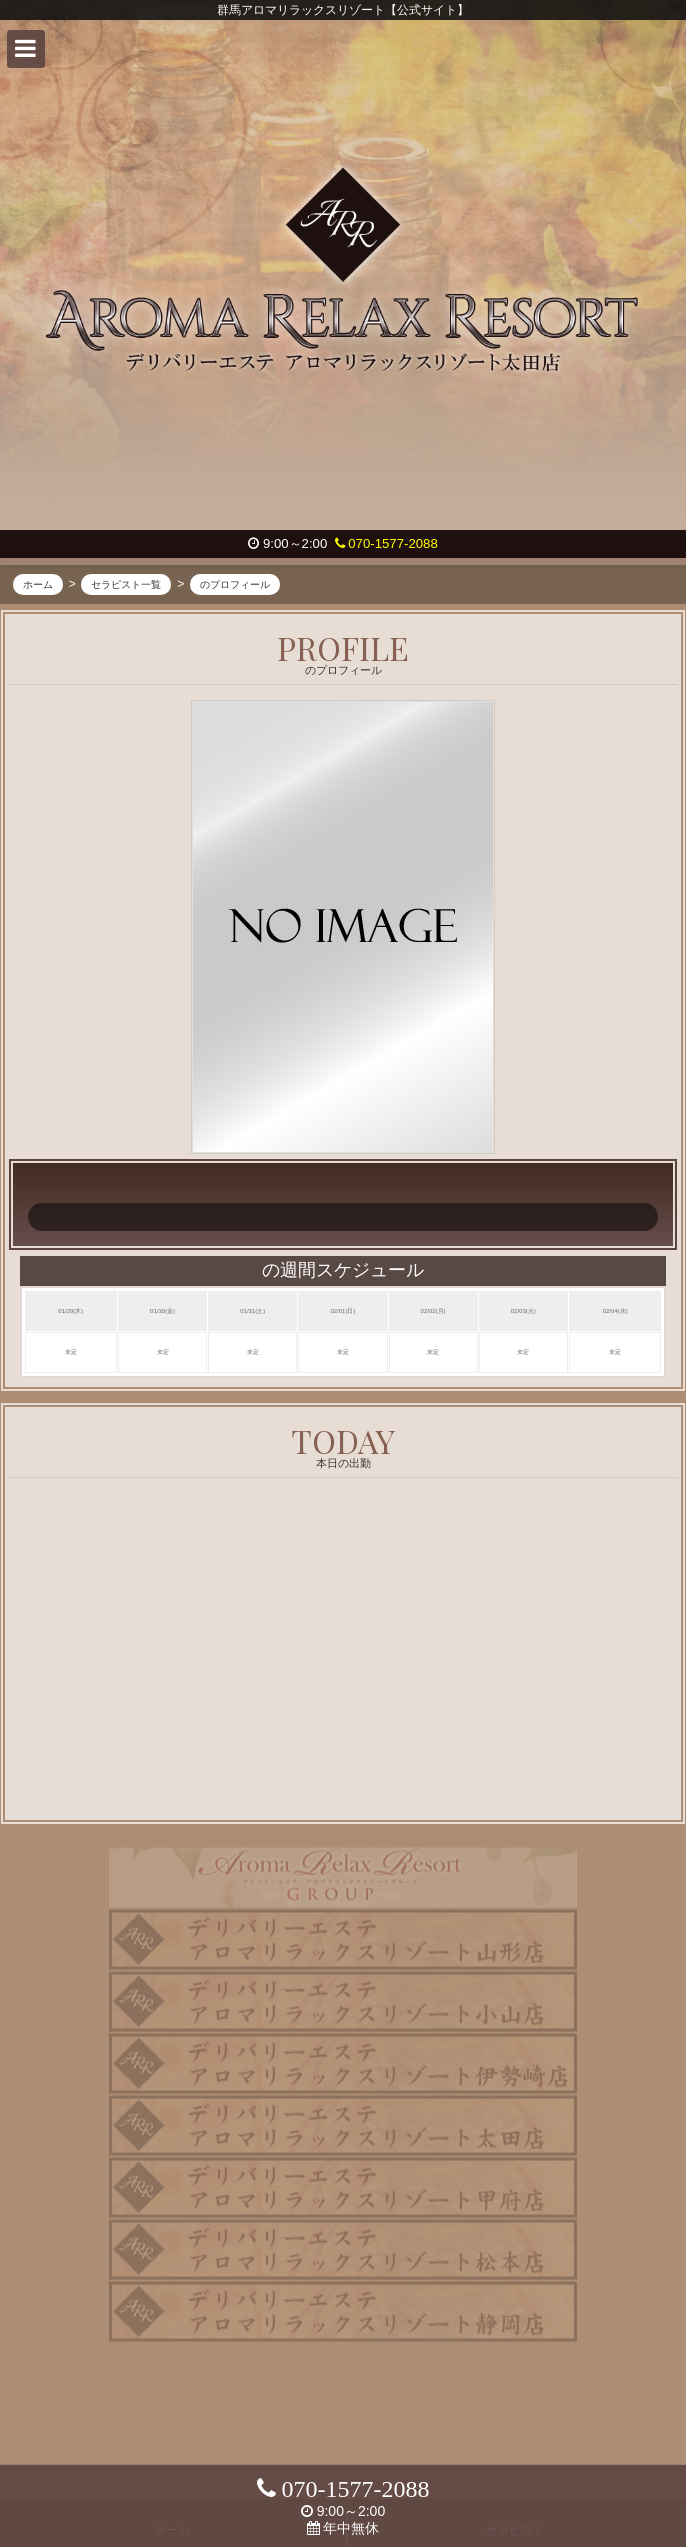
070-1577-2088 (386, 543)
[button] (26, 49)
